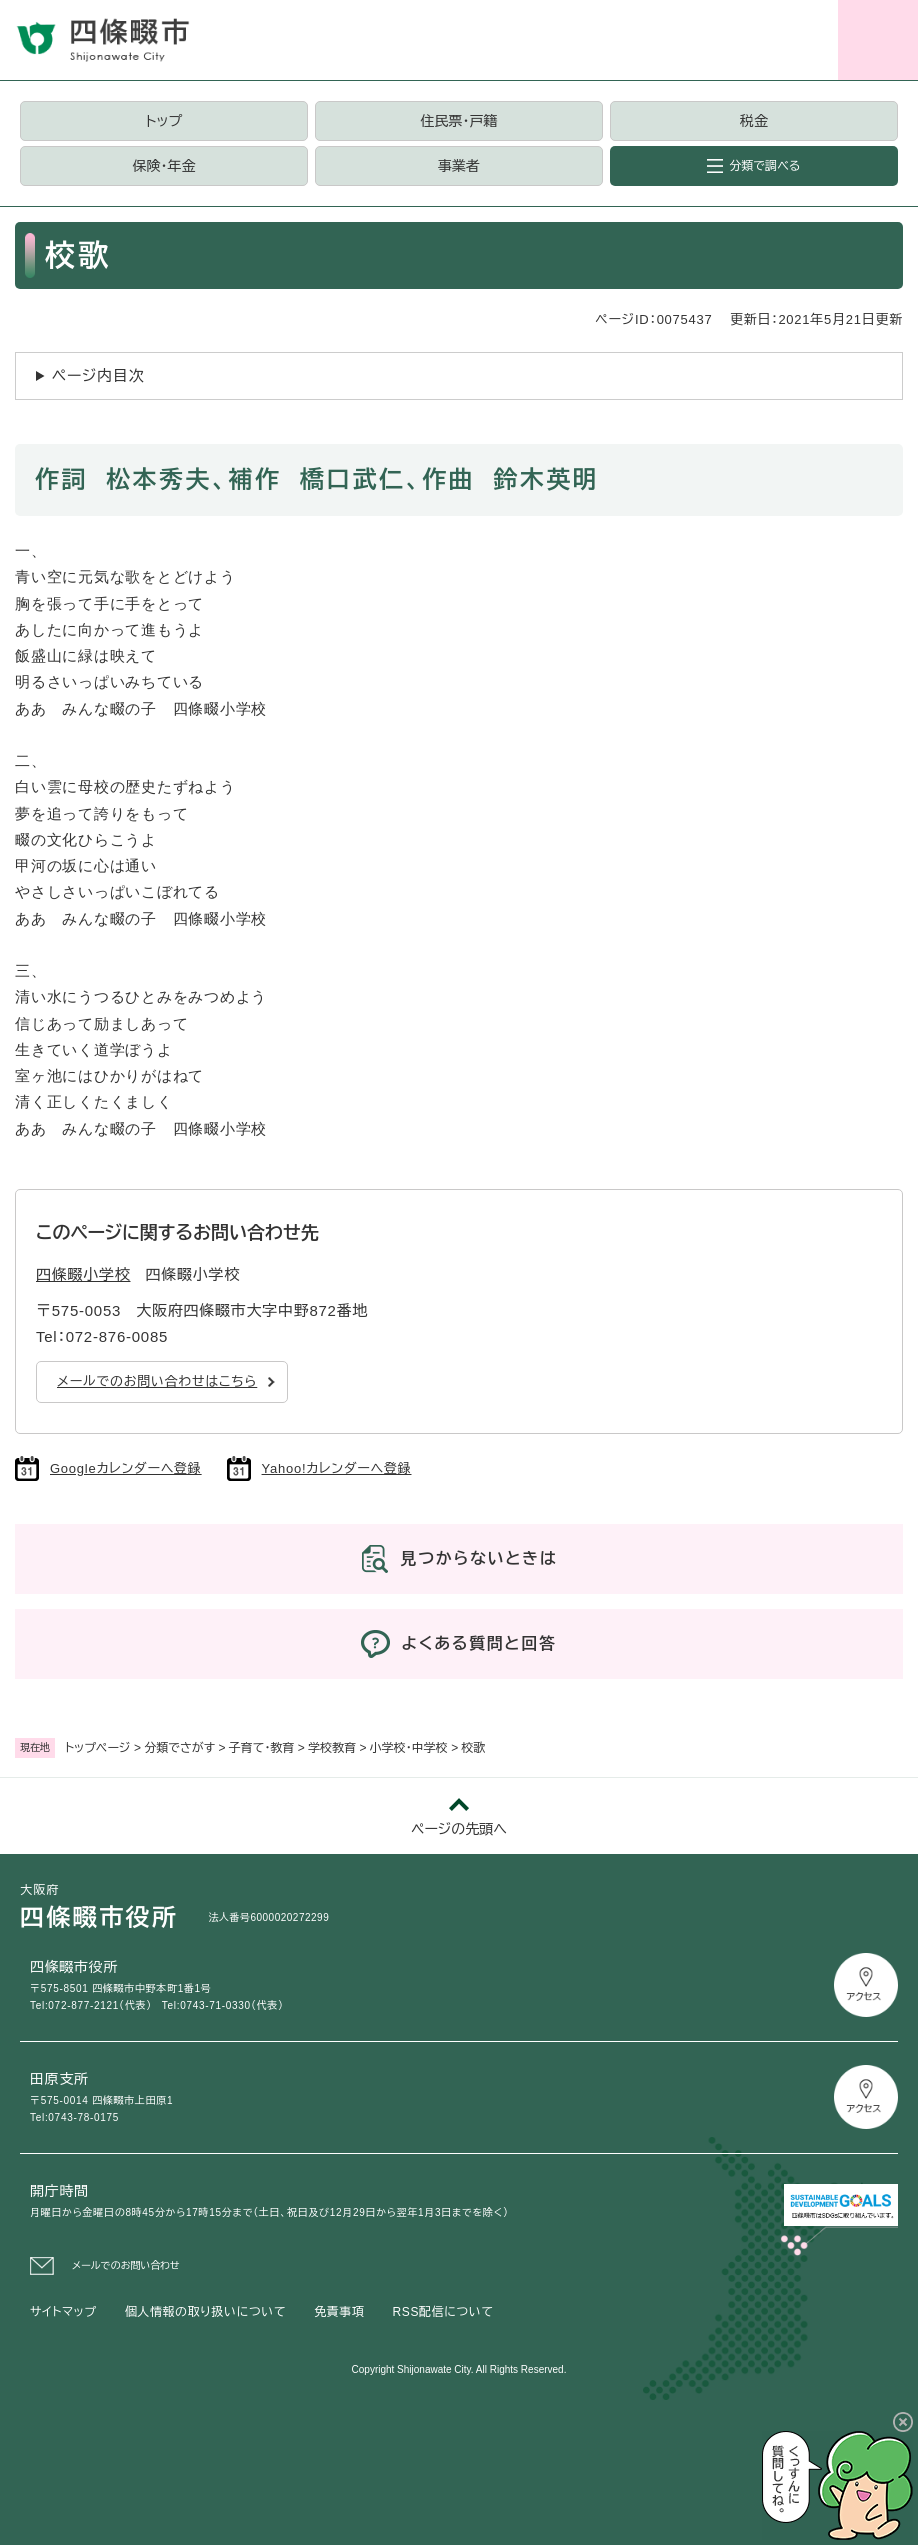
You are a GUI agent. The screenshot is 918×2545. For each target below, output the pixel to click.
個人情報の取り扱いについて (205, 2312)
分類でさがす (179, 1748)
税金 (754, 121)
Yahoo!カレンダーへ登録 (337, 1468)
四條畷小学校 (83, 1274)
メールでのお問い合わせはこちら (157, 1381)
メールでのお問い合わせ (126, 2265)
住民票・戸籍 (459, 121)
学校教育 (332, 1748)
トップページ (98, 1748)
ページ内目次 (98, 375)
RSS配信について (443, 2312)
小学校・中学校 (409, 1748)
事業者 (459, 166)
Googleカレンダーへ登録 (126, 1468)
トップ (164, 121)
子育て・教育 (262, 1748)
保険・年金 (164, 166)
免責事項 (339, 2312)
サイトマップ (63, 2312)
